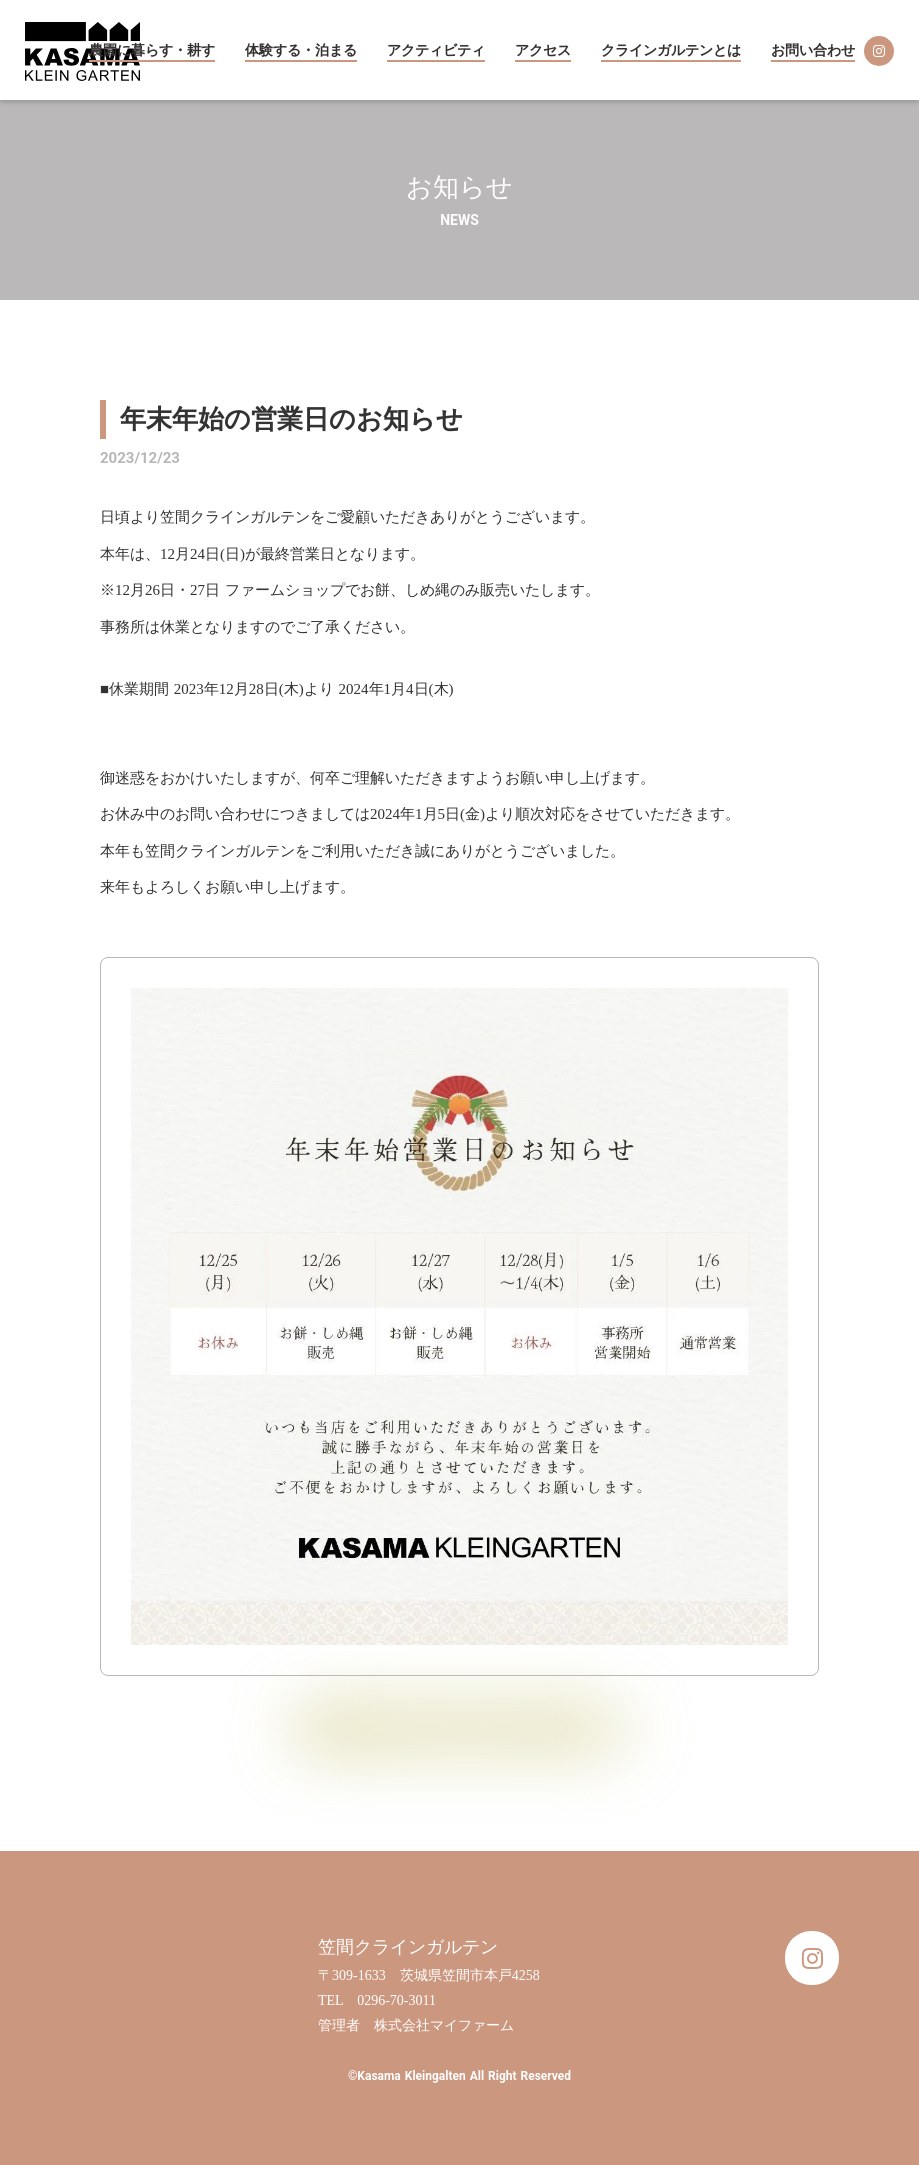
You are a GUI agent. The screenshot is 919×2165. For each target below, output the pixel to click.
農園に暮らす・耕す (152, 50)
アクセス (543, 50)
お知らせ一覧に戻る (459, 1728)
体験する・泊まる (301, 50)
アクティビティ (436, 50)
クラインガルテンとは (671, 50)
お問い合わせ (813, 50)
